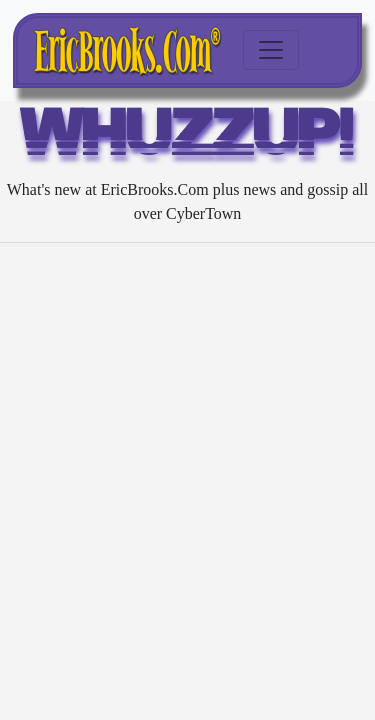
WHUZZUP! (187, 138)
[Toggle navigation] (271, 50)
